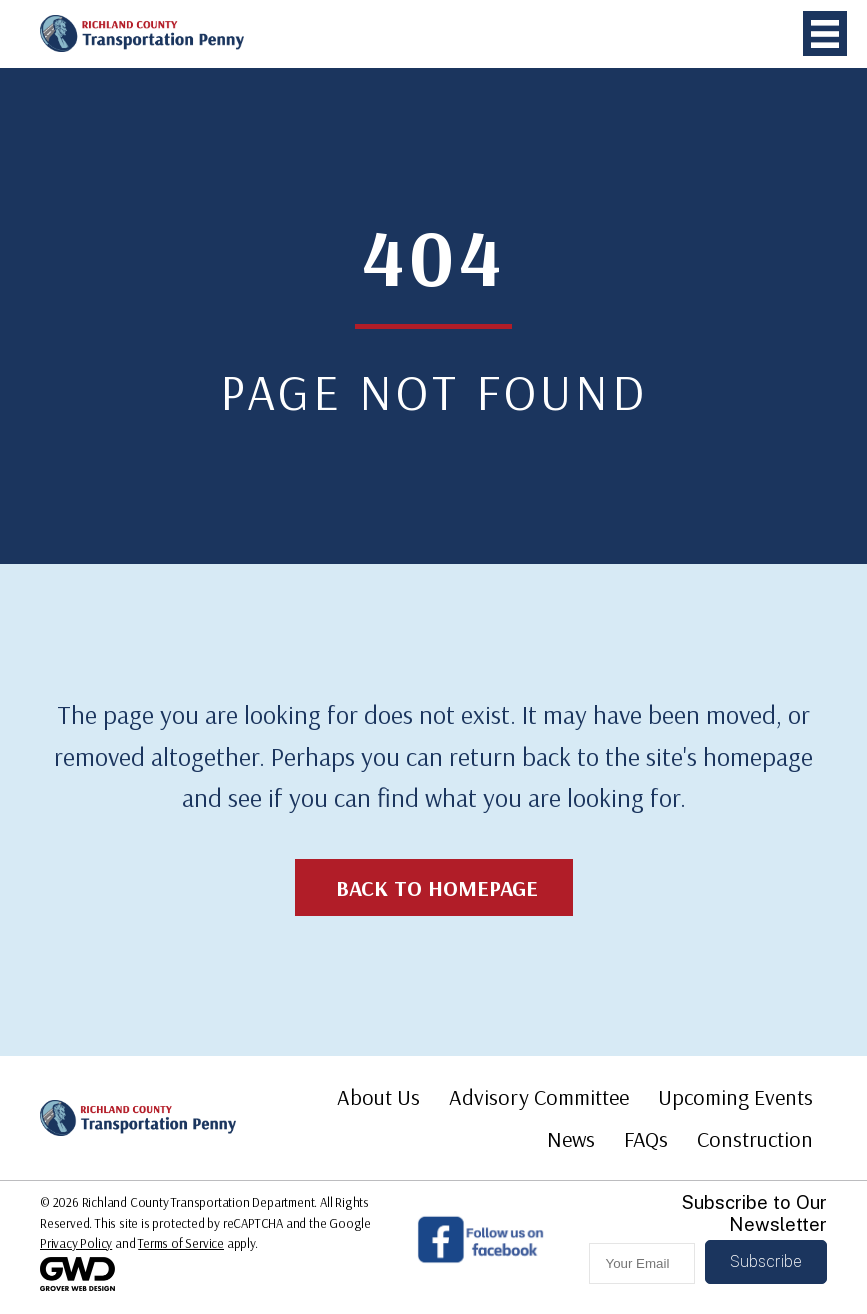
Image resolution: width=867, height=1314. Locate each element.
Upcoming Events (735, 1097)
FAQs (646, 1139)
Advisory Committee (539, 1097)
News (571, 1139)
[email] (642, 1263)
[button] (766, 1262)
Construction (755, 1139)
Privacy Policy (76, 1243)
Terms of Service (181, 1243)
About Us (378, 1097)
